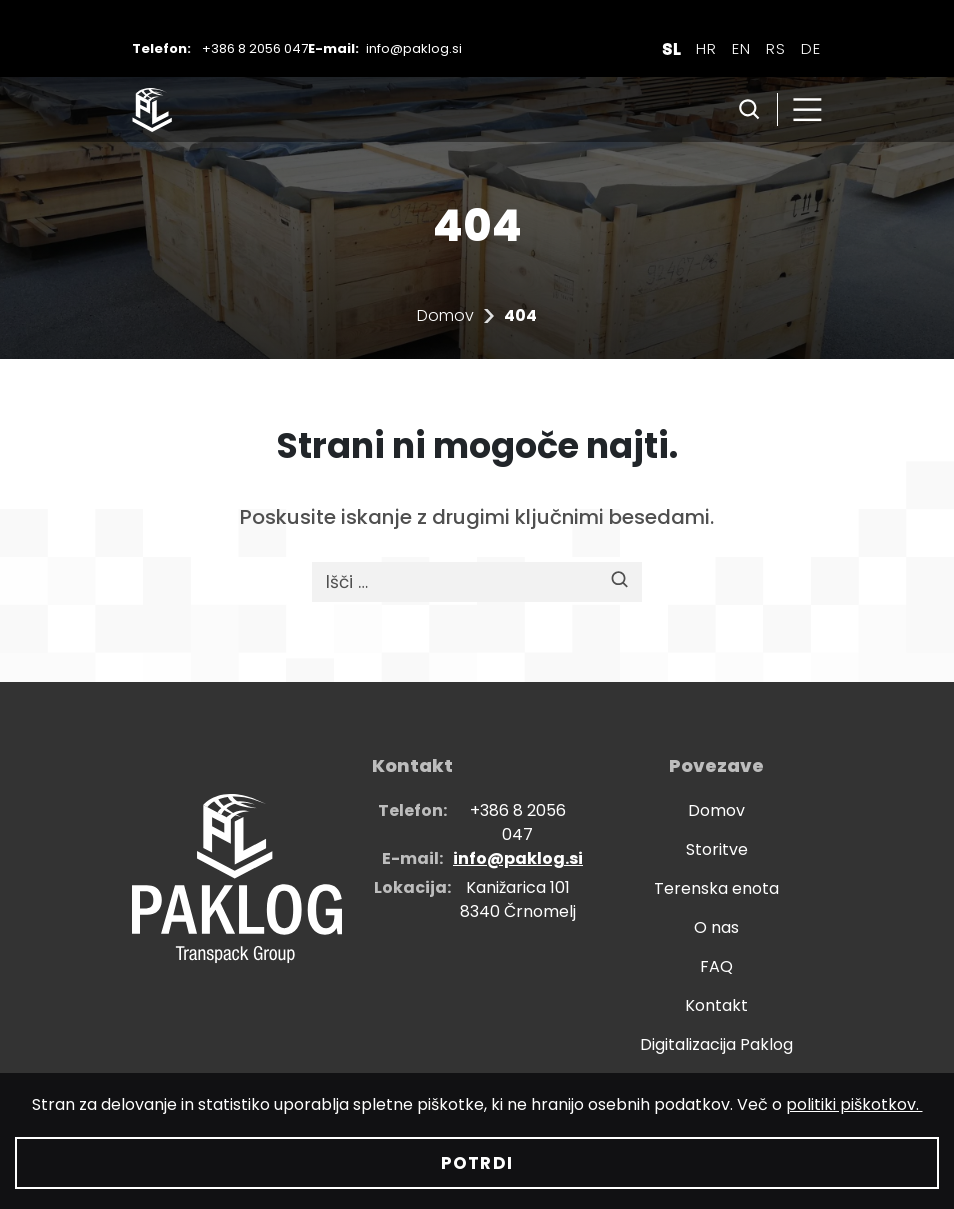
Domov (445, 315)
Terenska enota (716, 888)
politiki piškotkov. (854, 1104)
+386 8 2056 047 (255, 48)
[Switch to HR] (706, 48)
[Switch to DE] (811, 48)
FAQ (716, 966)
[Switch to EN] (741, 48)
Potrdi (477, 1163)
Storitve (717, 849)
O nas (716, 927)
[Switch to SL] (671, 48)
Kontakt (716, 1005)
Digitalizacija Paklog (716, 1044)
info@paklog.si (414, 48)
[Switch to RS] (776, 48)
